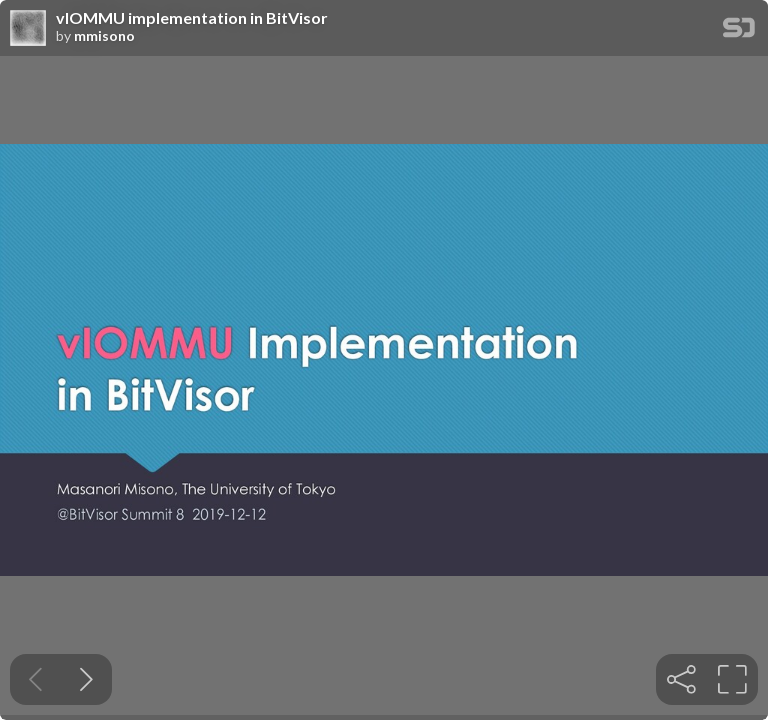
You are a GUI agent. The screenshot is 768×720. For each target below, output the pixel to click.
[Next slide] (86, 679)
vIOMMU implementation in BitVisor (192, 18)
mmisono (104, 36)
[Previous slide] (35, 679)
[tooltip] (681, 679)
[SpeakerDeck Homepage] (739, 31)
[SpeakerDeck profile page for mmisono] (28, 29)
